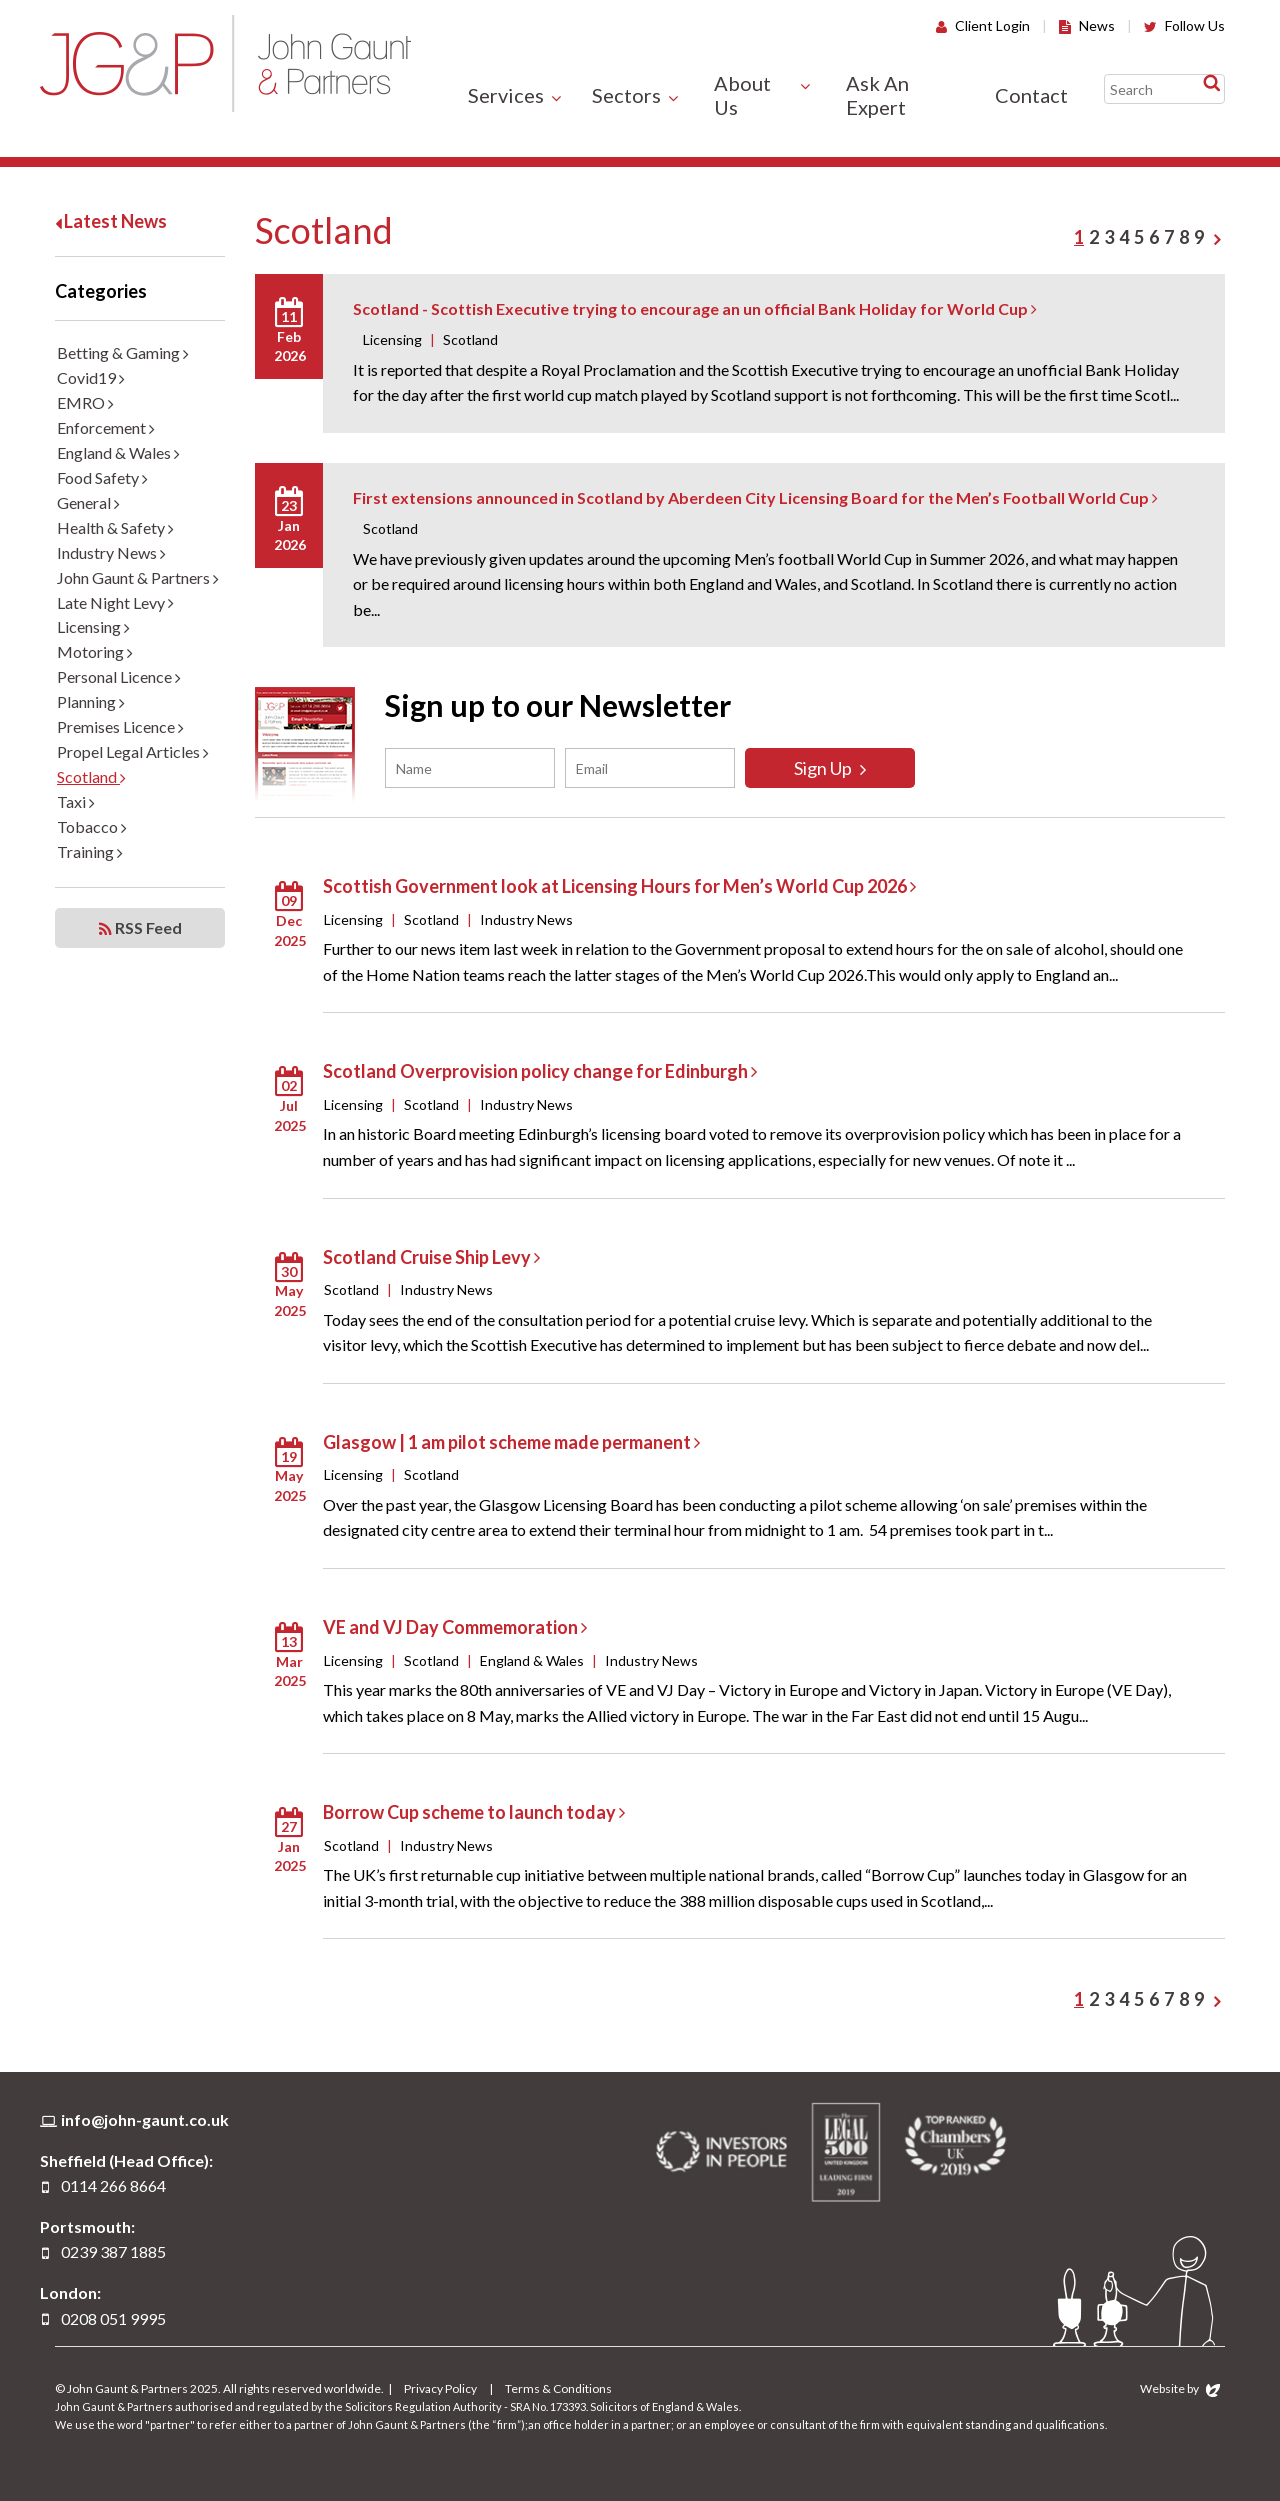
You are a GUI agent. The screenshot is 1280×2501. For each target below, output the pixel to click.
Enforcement (106, 427)
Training (90, 851)
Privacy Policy (440, 2388)
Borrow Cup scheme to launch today (474, 1812)
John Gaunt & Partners (225, 63)
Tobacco (92, 826)
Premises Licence (120, 726)
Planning (91, 701)
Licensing (93, 626)
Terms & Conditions (558, 2388)
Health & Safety (115, 527)
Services (506, 95)
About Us (742, 95)
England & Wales (118, 452)
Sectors (626, 95)
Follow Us (1184, 25)
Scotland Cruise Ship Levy (431, 1257)
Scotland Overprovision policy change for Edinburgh (540, 1071)
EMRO (85, 402)
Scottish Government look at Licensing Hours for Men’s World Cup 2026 (619, 886)
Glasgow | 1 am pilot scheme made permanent (511, 1442)
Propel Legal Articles (133, 751)
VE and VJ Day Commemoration (455, 1627)
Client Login (983, 25)
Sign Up (830, 768)
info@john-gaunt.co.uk (145, 2119)
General (88, 502)
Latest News (111, 221)
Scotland (91, 776)
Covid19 (91, 377)
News (1087, 25)
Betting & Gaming (123, 352)
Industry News (111, 552)
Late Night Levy (115, 602)
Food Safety (102, 477)
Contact (1031, 95)
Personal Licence (119, 676)
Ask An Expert (877, 95)
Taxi (76, 801)
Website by (1180, 2388)
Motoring (95, 651)
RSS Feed (140, 928)
